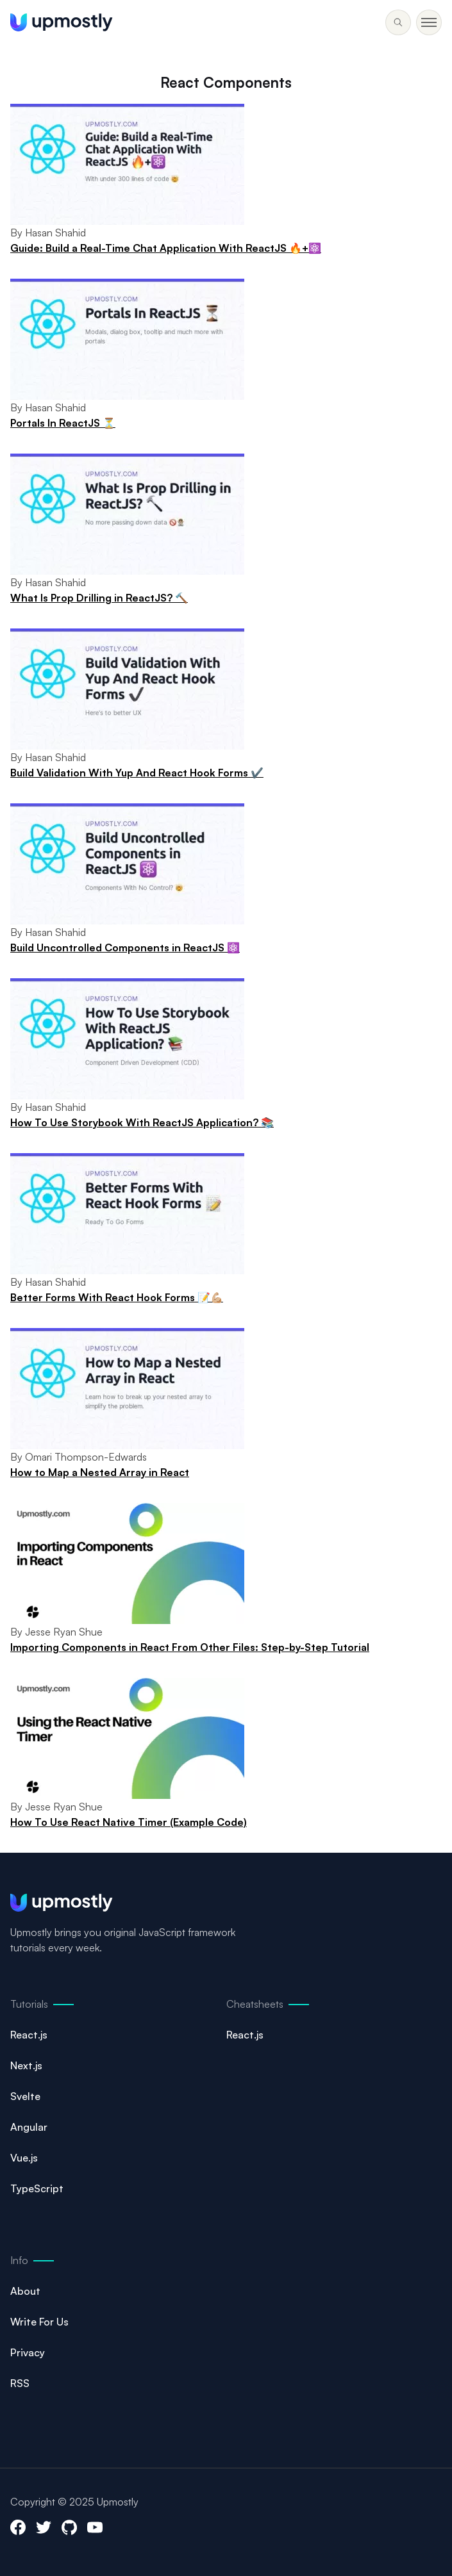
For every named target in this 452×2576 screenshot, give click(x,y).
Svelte (25, 2096)
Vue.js (24, 2157)
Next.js (26, 2065)
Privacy (27, 2352)
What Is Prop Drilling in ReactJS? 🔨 (99, 597)
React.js (28, 2034)
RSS (19, 2383)
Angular (28, 2127)
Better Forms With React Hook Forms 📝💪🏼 (116, 1297)
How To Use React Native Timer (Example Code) (128, 1822)
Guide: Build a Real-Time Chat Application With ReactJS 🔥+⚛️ (165, 248)
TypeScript (36, 2188)
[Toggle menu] (398, 22)
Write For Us (39, 2321)
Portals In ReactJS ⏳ (62, 422)
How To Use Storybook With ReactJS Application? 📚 (142, 1122)
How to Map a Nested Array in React (99, 1472)
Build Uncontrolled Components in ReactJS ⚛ (125, 947)
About (25, 2291)
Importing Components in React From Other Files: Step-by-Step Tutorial (189, 1647)
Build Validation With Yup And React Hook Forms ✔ (137, 772)
